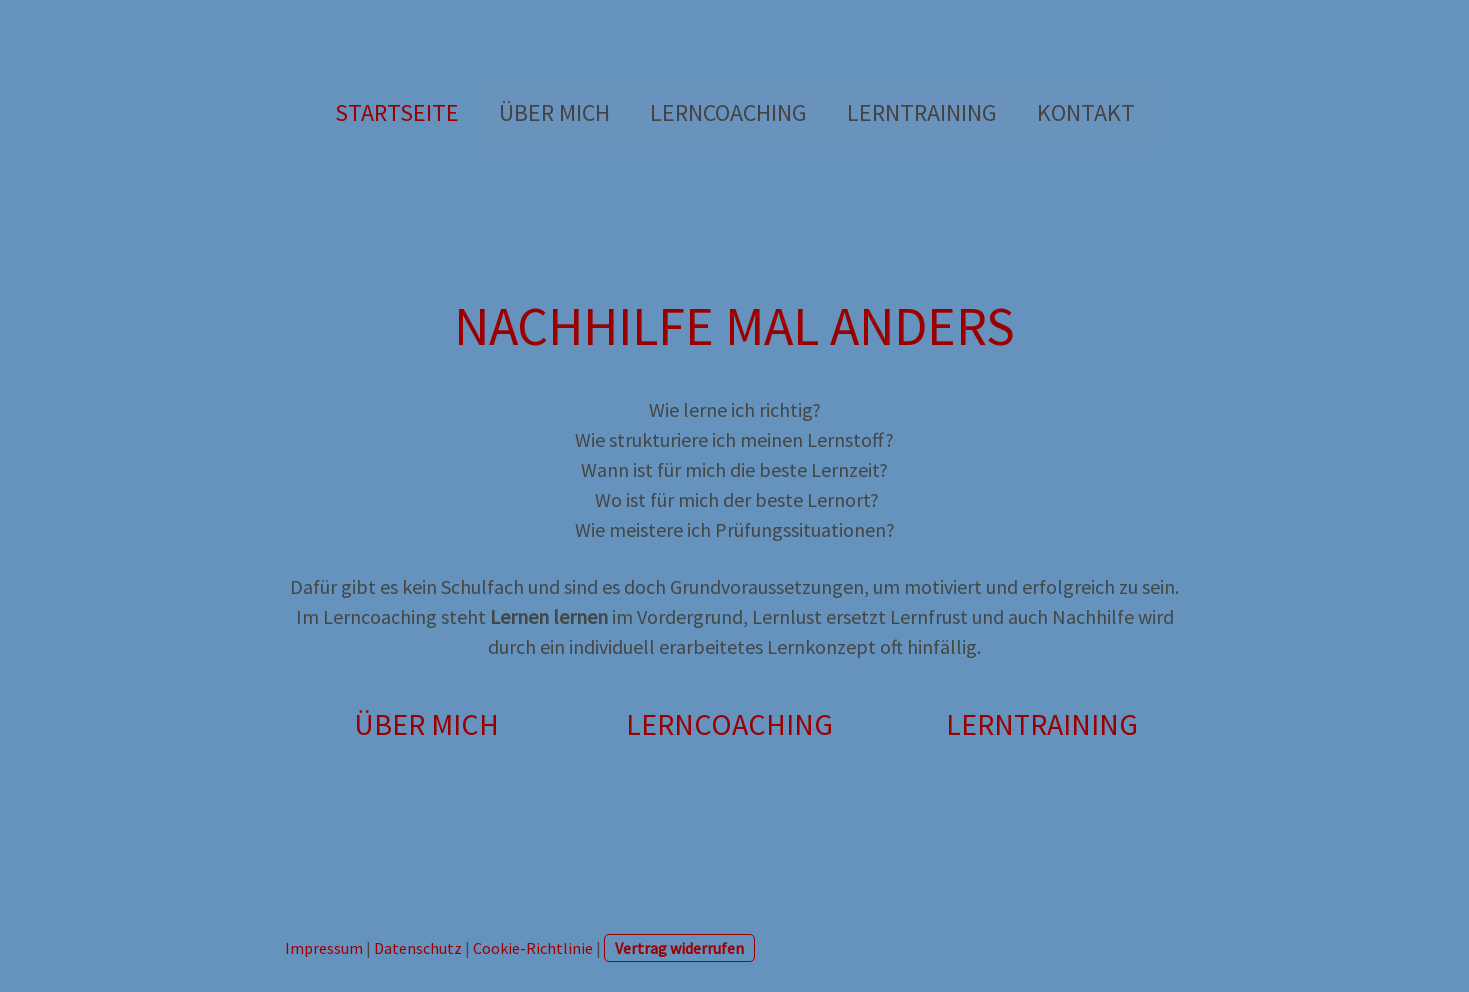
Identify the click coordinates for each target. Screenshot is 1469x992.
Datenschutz (418, 948)
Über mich (554, 112)
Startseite (397, 112)
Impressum (324, 948)
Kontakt (1086, 112)
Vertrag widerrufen (679, 948)
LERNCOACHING (728, 112)
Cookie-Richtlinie (533, 948)
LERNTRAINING (922, 112)
